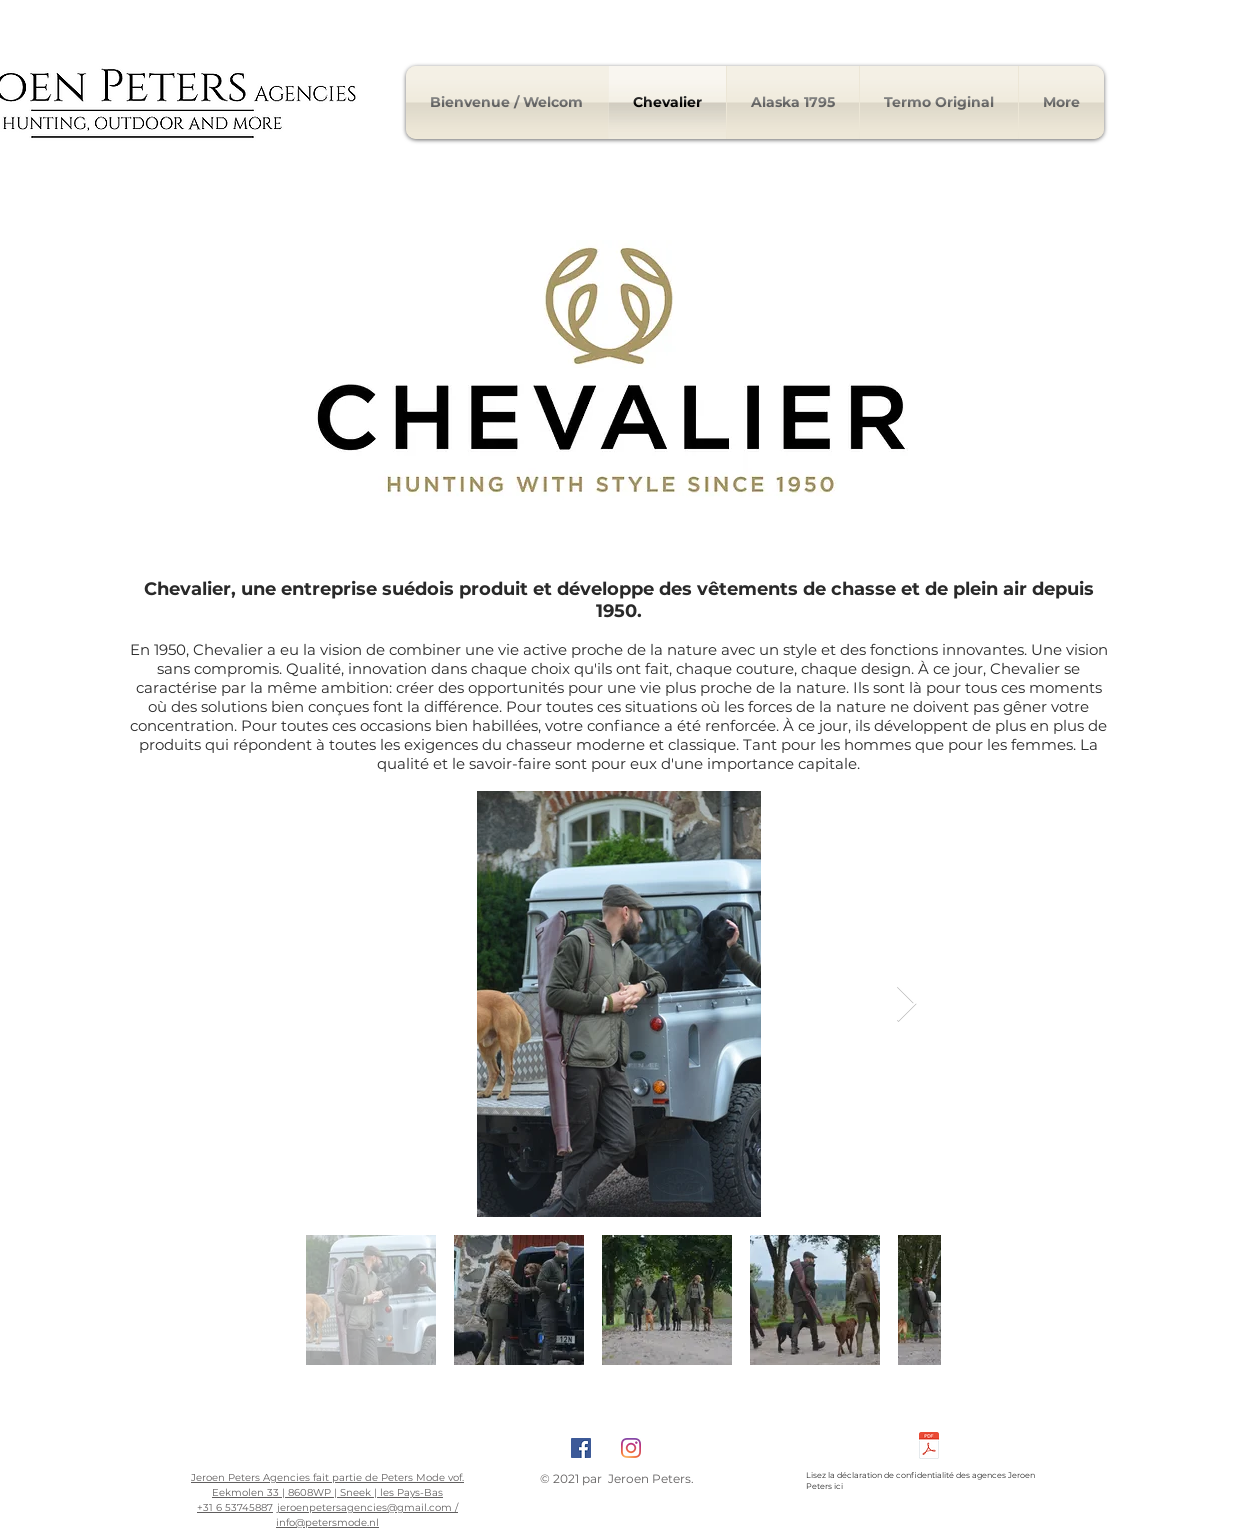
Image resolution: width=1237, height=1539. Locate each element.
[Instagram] (631, 1448)
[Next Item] (906, 1004)
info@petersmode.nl (327, 1522)
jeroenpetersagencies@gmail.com (364, 1507)
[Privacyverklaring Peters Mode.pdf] (929, 1448)
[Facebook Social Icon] (581, 1448)
